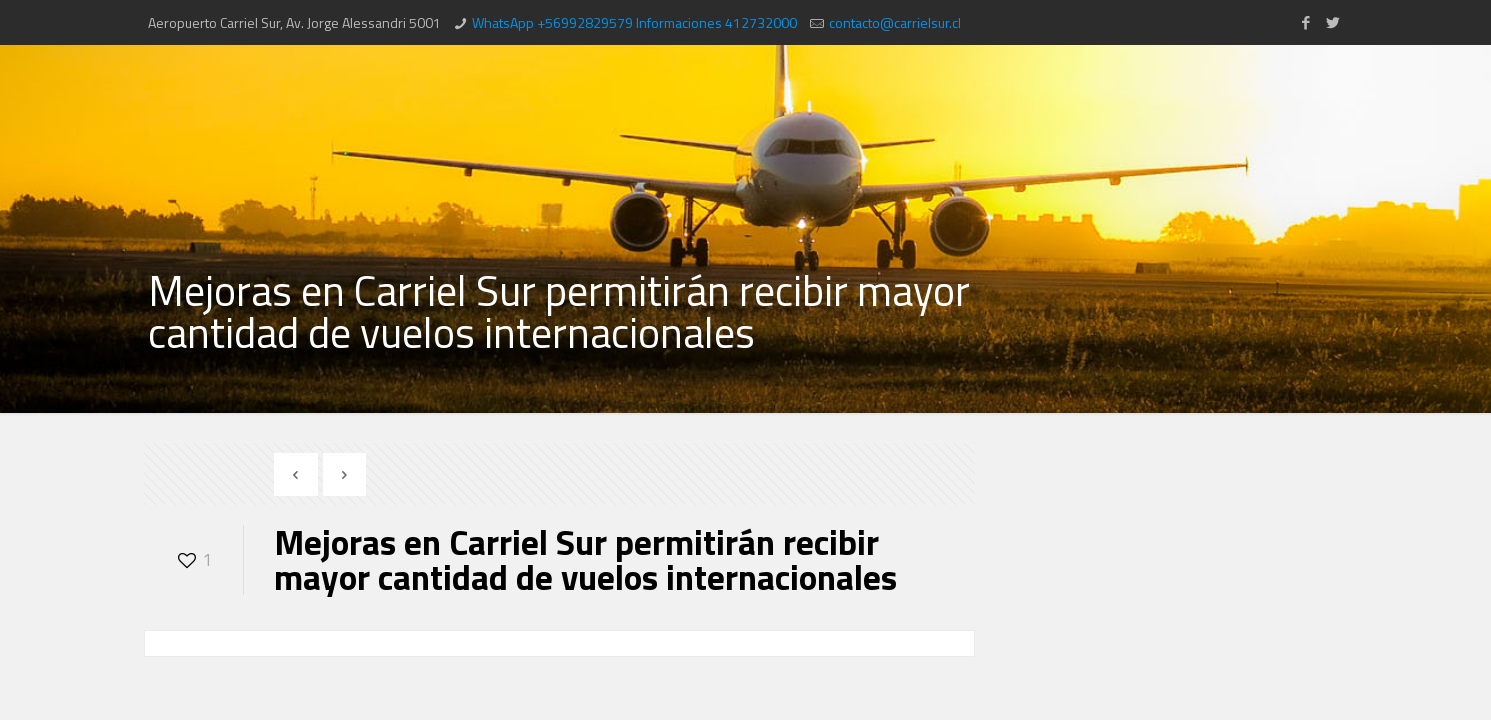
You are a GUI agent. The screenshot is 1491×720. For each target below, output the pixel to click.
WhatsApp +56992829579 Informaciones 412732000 (634, 22)
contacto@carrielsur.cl (895, 22)
